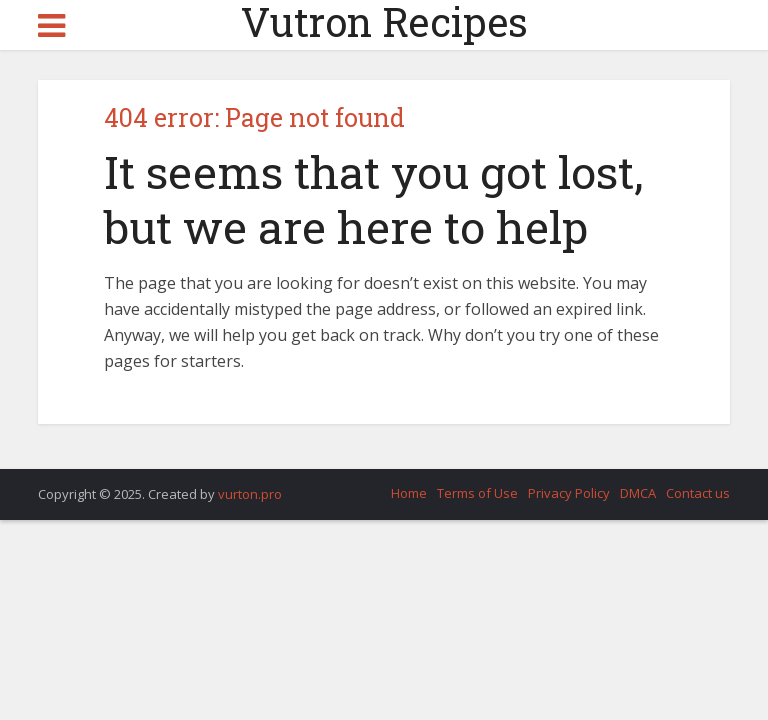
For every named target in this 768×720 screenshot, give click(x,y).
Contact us (698, 493)
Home (409, 493)
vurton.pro (250, 494)
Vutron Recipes (384, 22)
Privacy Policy (569, 493)
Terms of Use (477, 493)
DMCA (638, 493)
